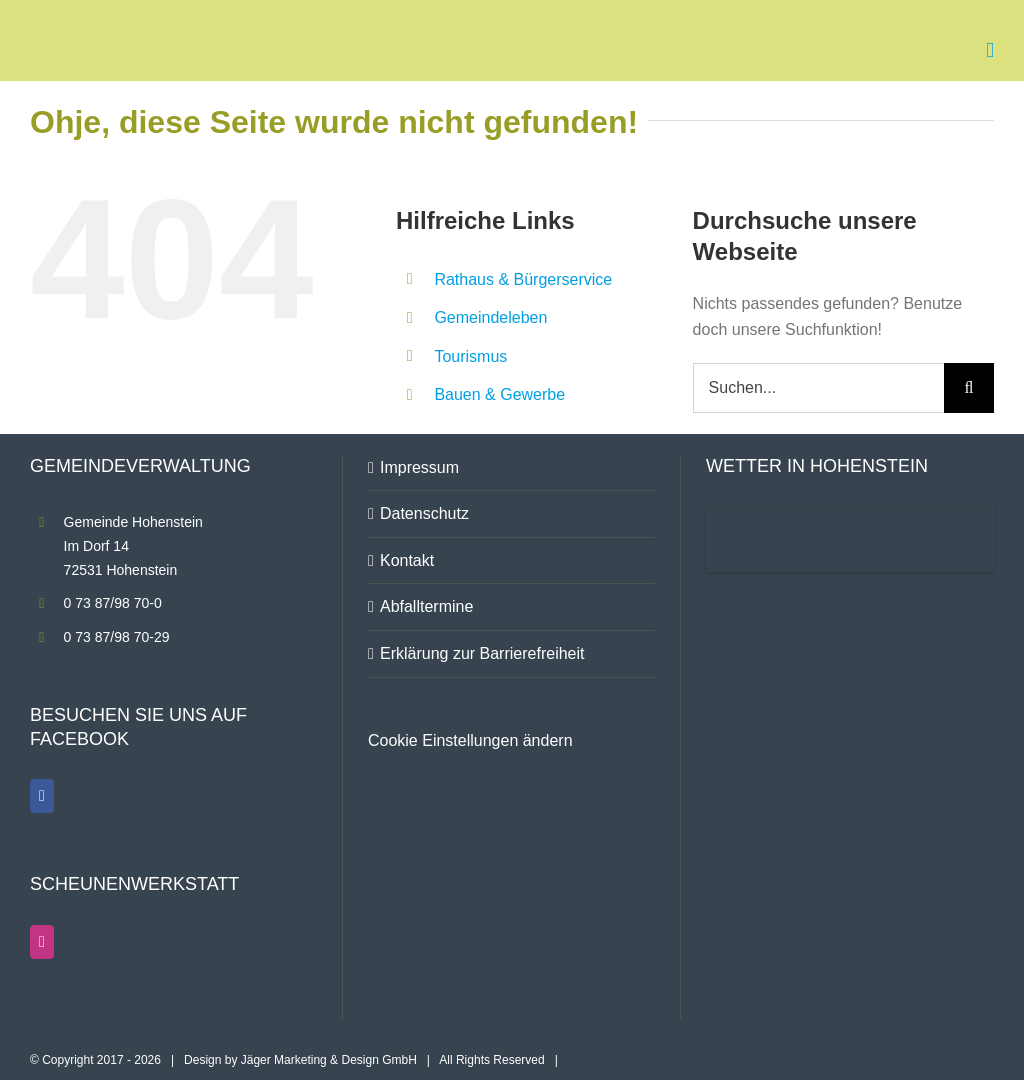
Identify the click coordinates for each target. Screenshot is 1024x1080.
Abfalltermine (426, 606)
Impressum (419, 467)
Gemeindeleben (490, 317)
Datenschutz (424, 513)
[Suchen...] (818, 388)
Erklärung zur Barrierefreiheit (482, 653)
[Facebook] (42, 796)
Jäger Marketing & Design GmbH (329, 1060)
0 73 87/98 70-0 (113, 603)
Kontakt (407, 560)
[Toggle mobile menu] (990, 50)
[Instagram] (42, 942)
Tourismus (470, 356)
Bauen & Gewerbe (499, 394)
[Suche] (969, 388)
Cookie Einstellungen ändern (470, 740)
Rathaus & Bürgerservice (523, 279)
